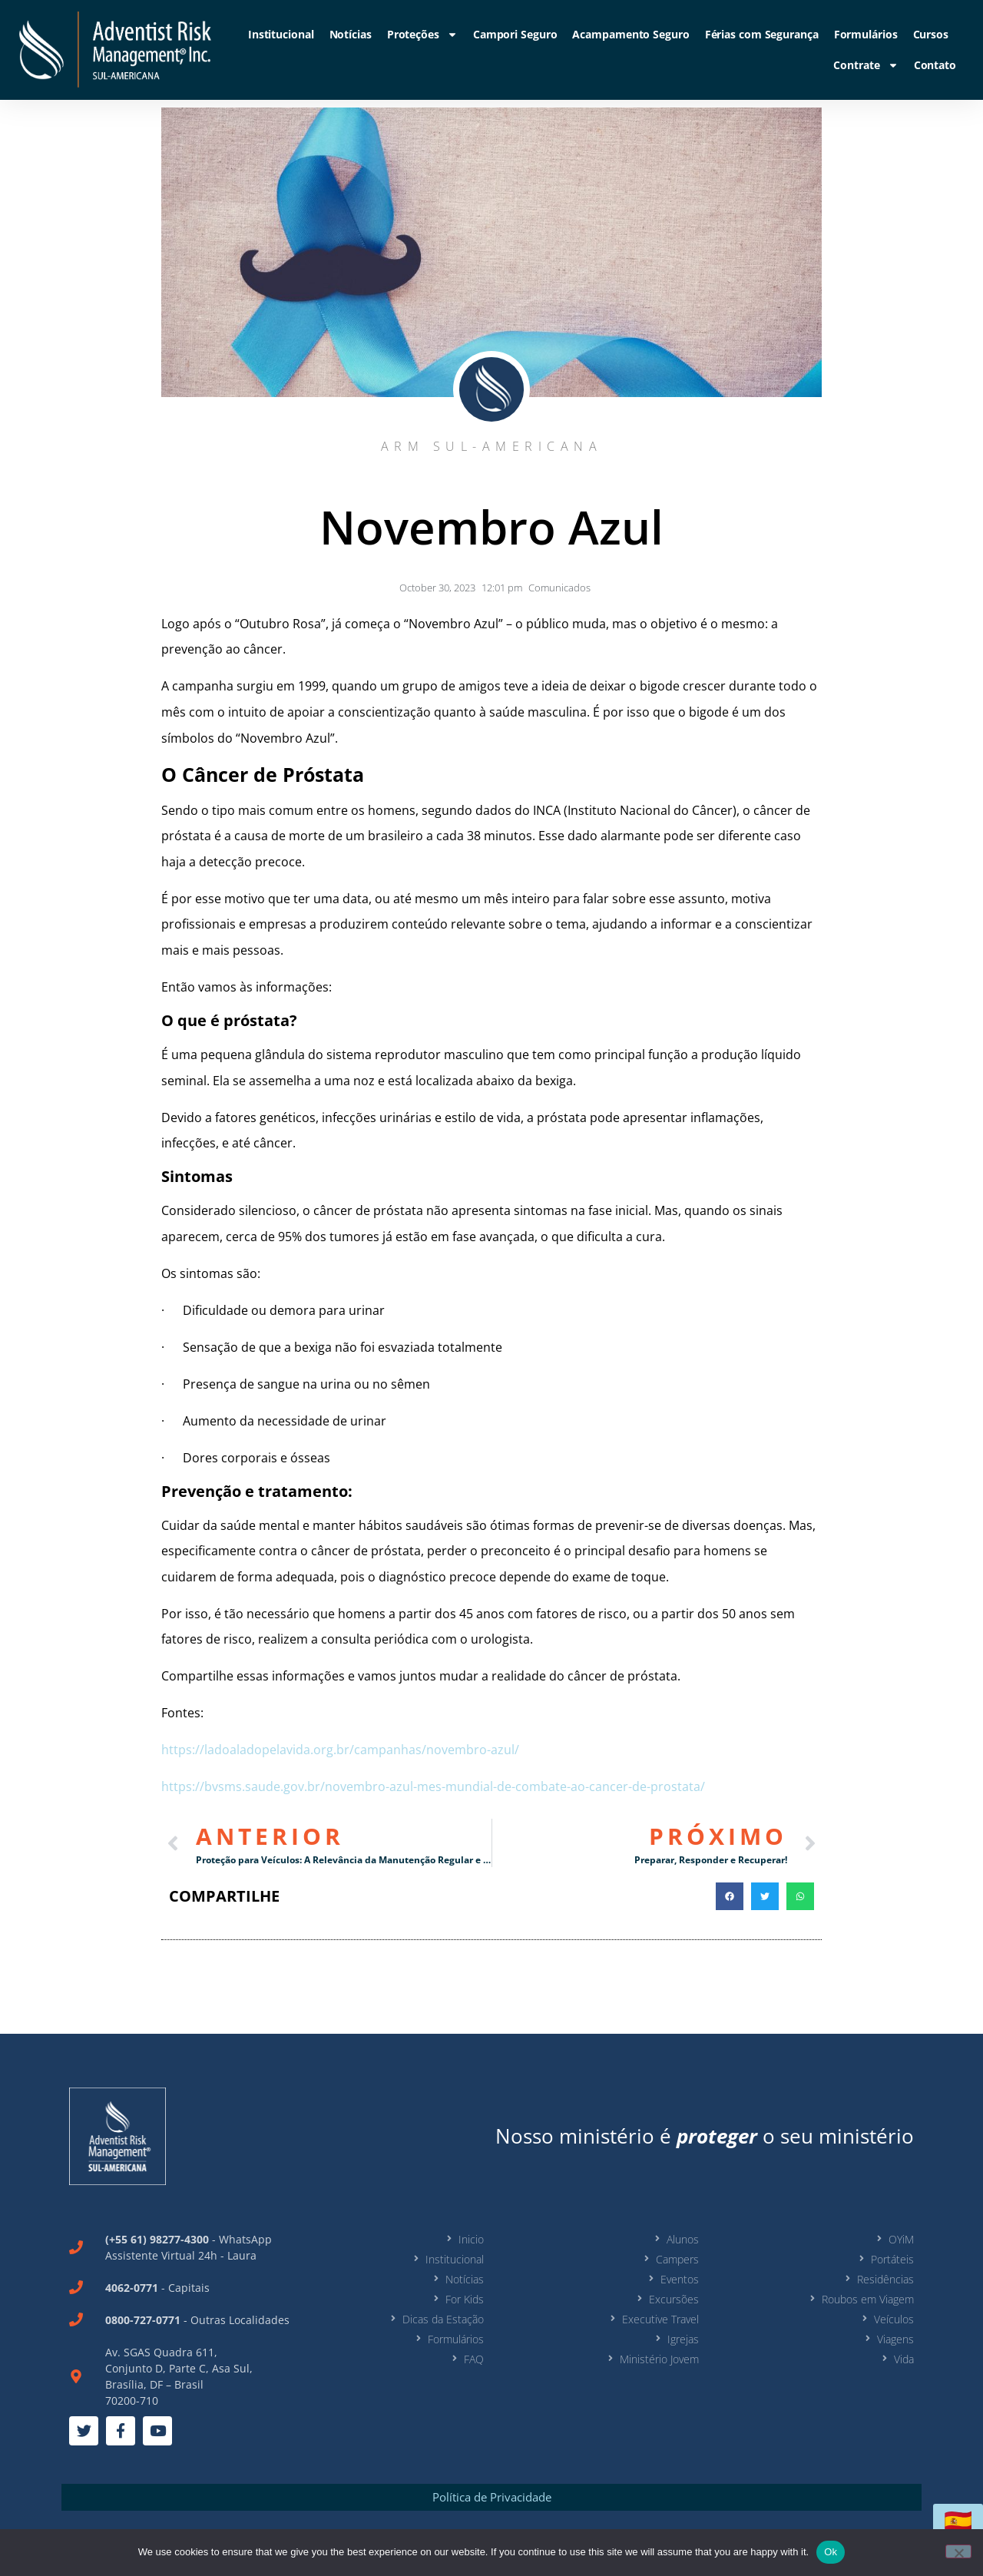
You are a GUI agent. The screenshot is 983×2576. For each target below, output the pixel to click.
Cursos (930, 34)
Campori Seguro (515, 34)
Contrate (865, 65)
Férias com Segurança (762, 34)
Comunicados (559, 587)
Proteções (422, 35)
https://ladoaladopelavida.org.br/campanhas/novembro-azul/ (340, 1749)
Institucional (281, 34)
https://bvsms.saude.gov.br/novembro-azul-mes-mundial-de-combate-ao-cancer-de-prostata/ (433, 1786)
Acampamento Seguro (630, 34)
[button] (729, 1896)
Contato (935, 65)
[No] (958, 2551)
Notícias (350, 34)
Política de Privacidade (491, 2497)
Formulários (866, 34)
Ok (830, 2552)
